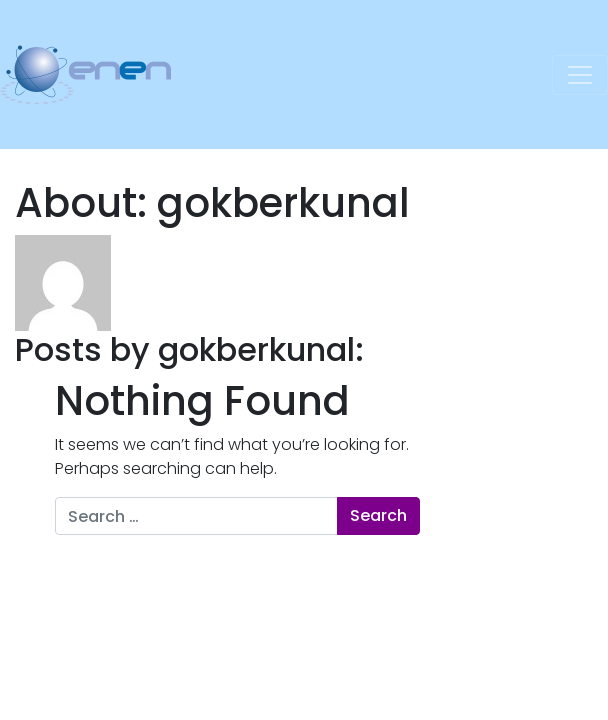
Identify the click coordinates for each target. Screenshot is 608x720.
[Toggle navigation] (580, 75)
